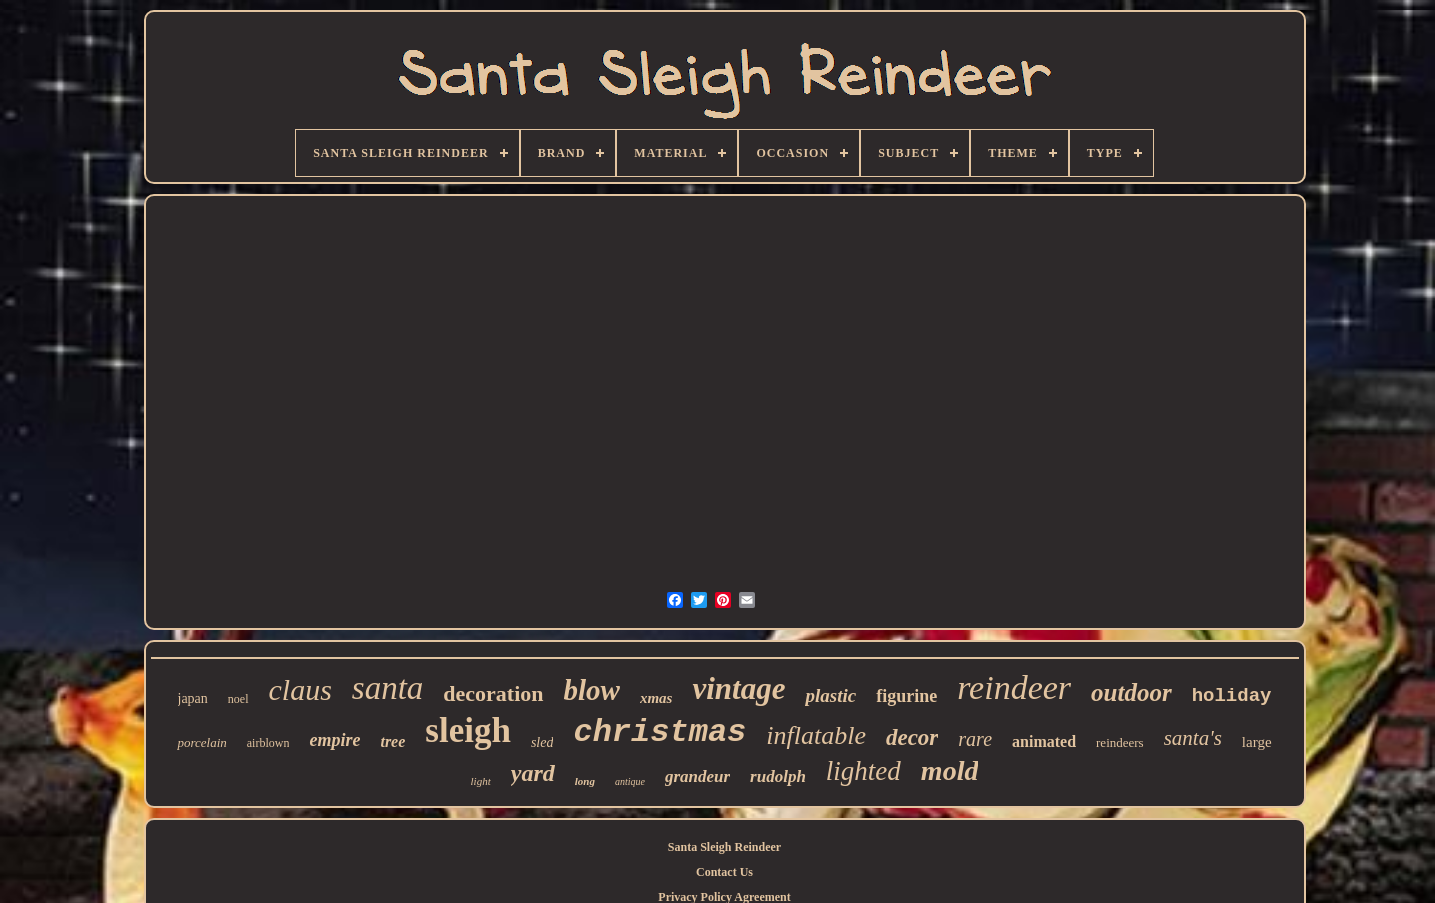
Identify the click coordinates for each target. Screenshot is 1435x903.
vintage (738, 688)
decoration (493, 693)
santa (388, 688)
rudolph (778, 776)
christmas (659, 732)
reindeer (1014, 687)
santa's (1193, 738)
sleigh (468, 730)
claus (300, 689)
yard (533, 773)
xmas (656, 698)
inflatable (816, 735)
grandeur (697, 776)
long (585, 781)
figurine (906, 696)
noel (238, 699)
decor (912, 737)
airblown (268, 743)
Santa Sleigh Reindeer (724, 847)
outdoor (1131, 692)
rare (975, 739)
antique (630, 781)
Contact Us (724, 872)
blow (592, 690)
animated (1044, 741)
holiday (1232, 696)
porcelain (201, 742)
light (481, 781)
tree (392, 741)
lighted (863, 771)
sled (542, 742)
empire (334, 740)
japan (193, 698)
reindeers (1120, 742)
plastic (830, 695)
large (1257, 742)
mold (950, 770)
